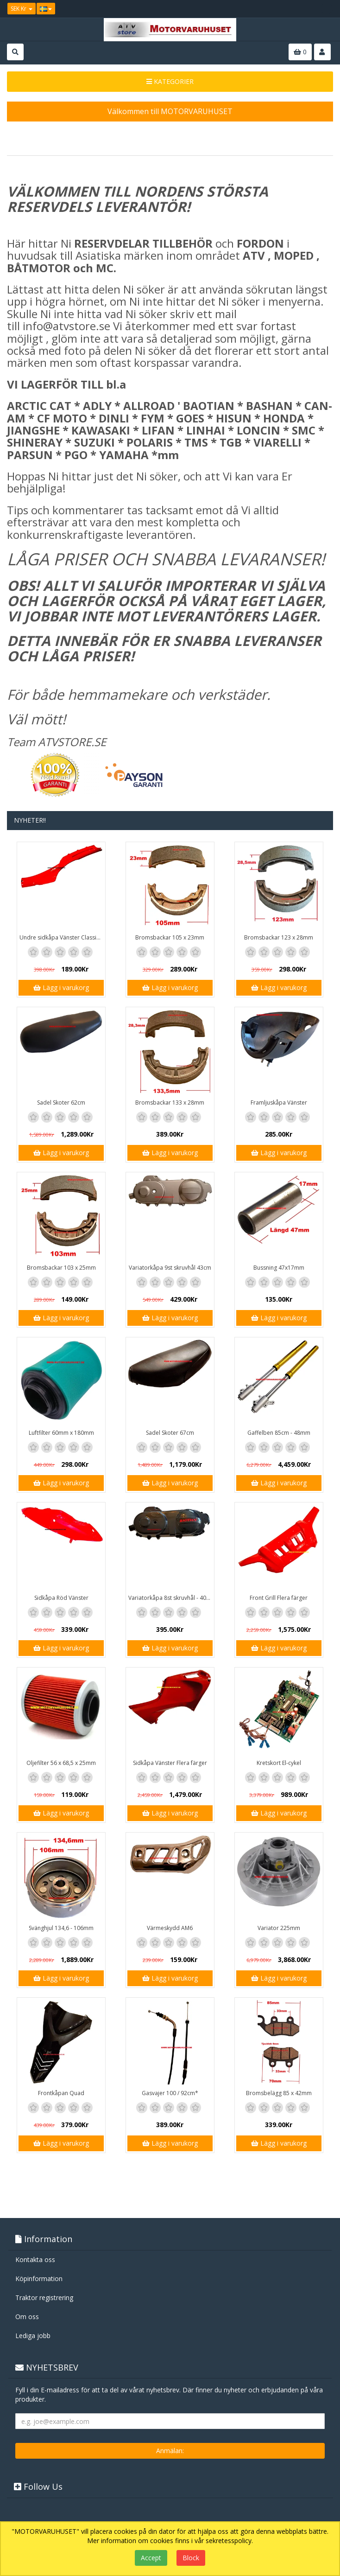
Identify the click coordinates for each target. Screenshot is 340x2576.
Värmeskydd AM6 (170, 1928)
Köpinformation (39, 2278)
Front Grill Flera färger (279, 1598)
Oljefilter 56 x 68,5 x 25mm (61, 1763)
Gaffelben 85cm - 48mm (278, 1433)
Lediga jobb (32, 2335)
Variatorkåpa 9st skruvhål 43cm (170, 1268)
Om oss (27, 2316)
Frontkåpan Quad (61, 2093)
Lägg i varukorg (61, 987)
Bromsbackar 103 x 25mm (61, 1268)
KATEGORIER (170, 81)
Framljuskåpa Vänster (279, 1102)
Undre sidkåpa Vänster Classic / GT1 (62, 937)
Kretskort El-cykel (279, 1763)
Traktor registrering (44, 2297)
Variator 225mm (279, 1928)
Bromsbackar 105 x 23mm (169, 937)
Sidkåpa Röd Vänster (61, 1598)
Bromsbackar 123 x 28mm (278, 937)
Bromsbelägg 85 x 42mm (279, 2093)
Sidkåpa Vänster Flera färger (170, 1763)
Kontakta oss (35, 2259)
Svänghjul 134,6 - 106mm (61, 1928)
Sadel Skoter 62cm (61, 1102)
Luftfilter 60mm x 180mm (61, 1433)
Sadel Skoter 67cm (170, 1433)
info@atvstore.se (66, 325)
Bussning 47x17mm (278, 1268)
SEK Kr (21, 9)
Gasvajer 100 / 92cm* (170, 2093)
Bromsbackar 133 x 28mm (169, 1102)
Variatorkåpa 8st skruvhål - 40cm (171, 1598)
